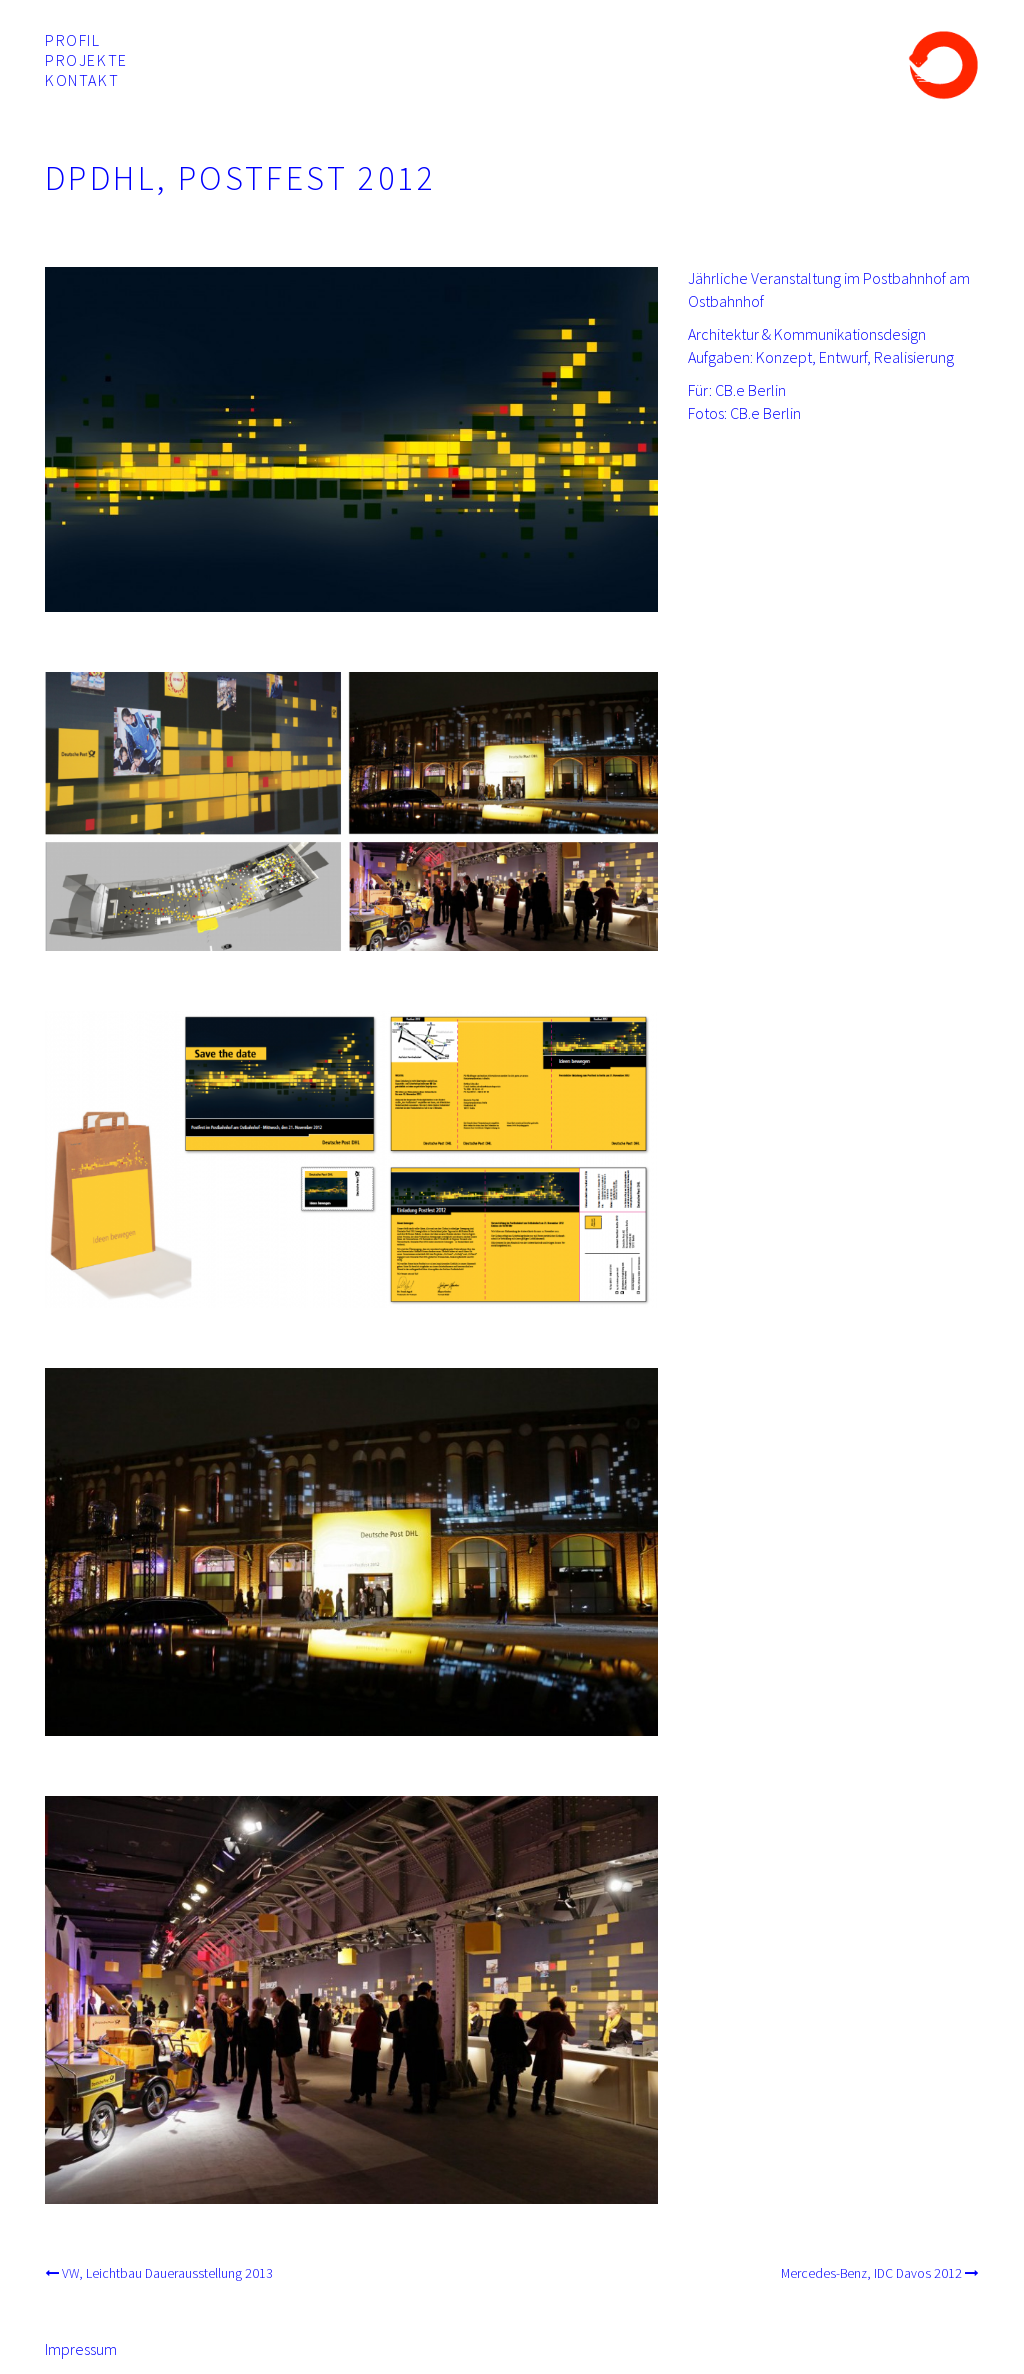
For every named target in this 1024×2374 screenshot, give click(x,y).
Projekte (86, 60)
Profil (73, 40)
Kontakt (82, 80)
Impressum (81, 2349)
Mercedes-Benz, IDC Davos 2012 (871, 2273)
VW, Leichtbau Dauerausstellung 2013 (167, 2273)
